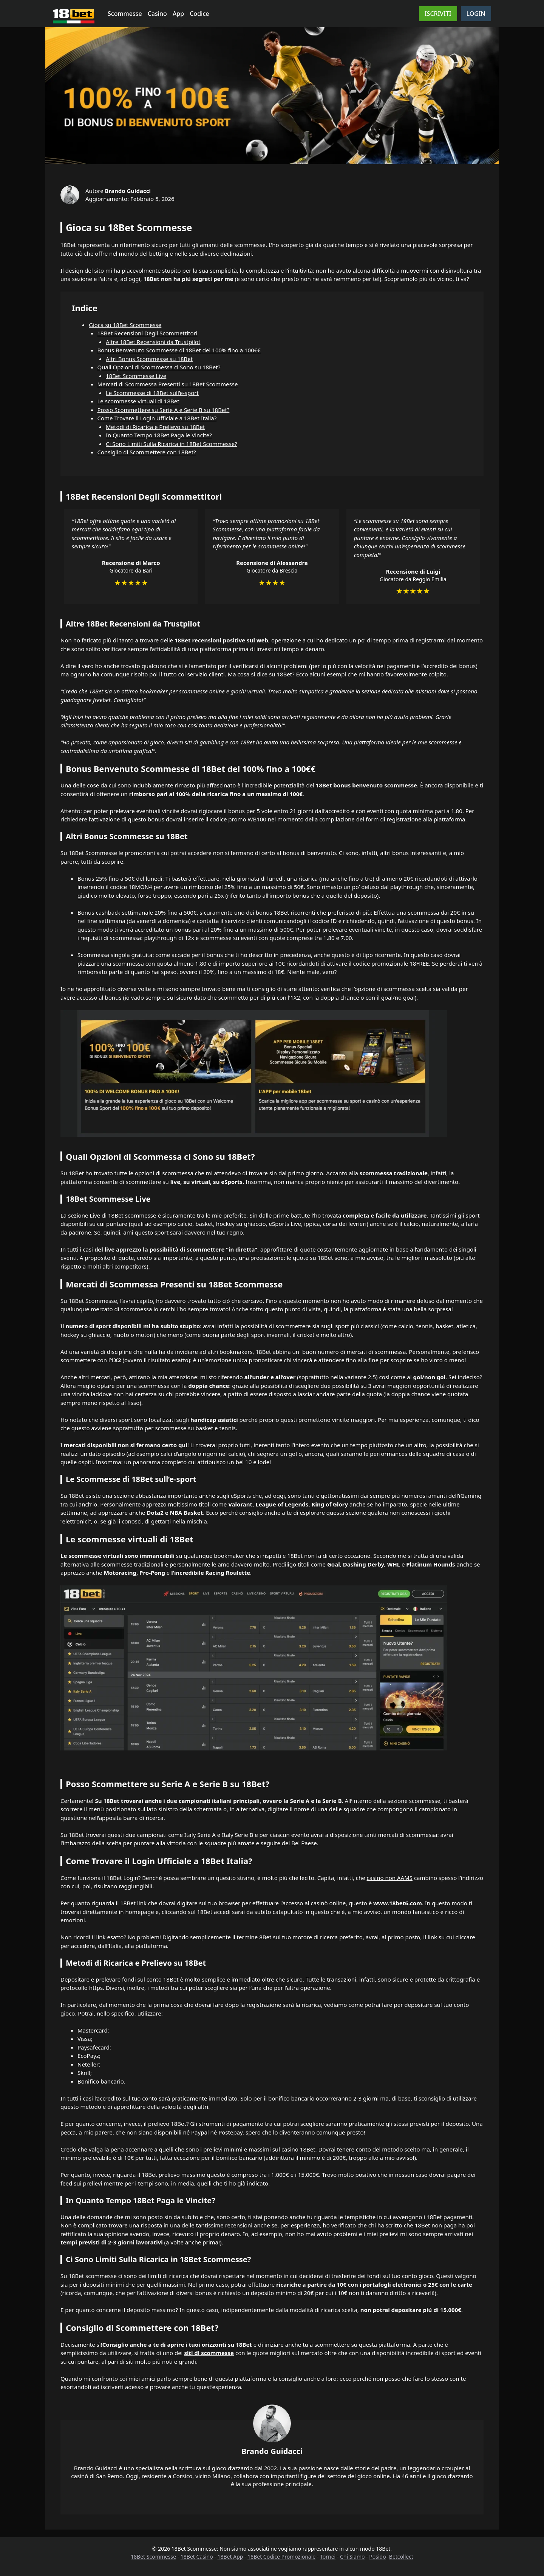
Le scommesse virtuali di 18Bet (138, 401)
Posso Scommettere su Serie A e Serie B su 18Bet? (163, 410)
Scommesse (125, 13)
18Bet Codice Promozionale (281, 2556)
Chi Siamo (352, 2556)
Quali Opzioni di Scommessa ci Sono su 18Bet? (159, 367)
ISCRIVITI (438, 13)
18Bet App (230, 2556)
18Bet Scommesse (153, 2556)
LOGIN (476, 13)
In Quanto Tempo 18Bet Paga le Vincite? (159, 435)
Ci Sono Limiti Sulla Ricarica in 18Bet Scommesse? (171, 444)
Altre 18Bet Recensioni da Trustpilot (153, 342)
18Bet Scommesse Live (136, 376)
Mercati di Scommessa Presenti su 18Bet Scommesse (167, 384)
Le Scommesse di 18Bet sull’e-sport (152, 393)
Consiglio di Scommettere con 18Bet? (146, 452)
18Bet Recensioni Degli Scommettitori (147, 333)
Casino (157, 13)
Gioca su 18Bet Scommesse (125, 325)
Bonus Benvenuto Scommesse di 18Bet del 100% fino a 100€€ (179, 350)
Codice (199, 13)
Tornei (327, 2556)
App (178, 13)
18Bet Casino (197, 2556)
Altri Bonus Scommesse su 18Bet (149, 359)
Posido (377, 2556)
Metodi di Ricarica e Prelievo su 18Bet (155, 427)
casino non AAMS (390, 1877)
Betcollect (401, 2556)
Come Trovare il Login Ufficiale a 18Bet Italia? (157, 418)
